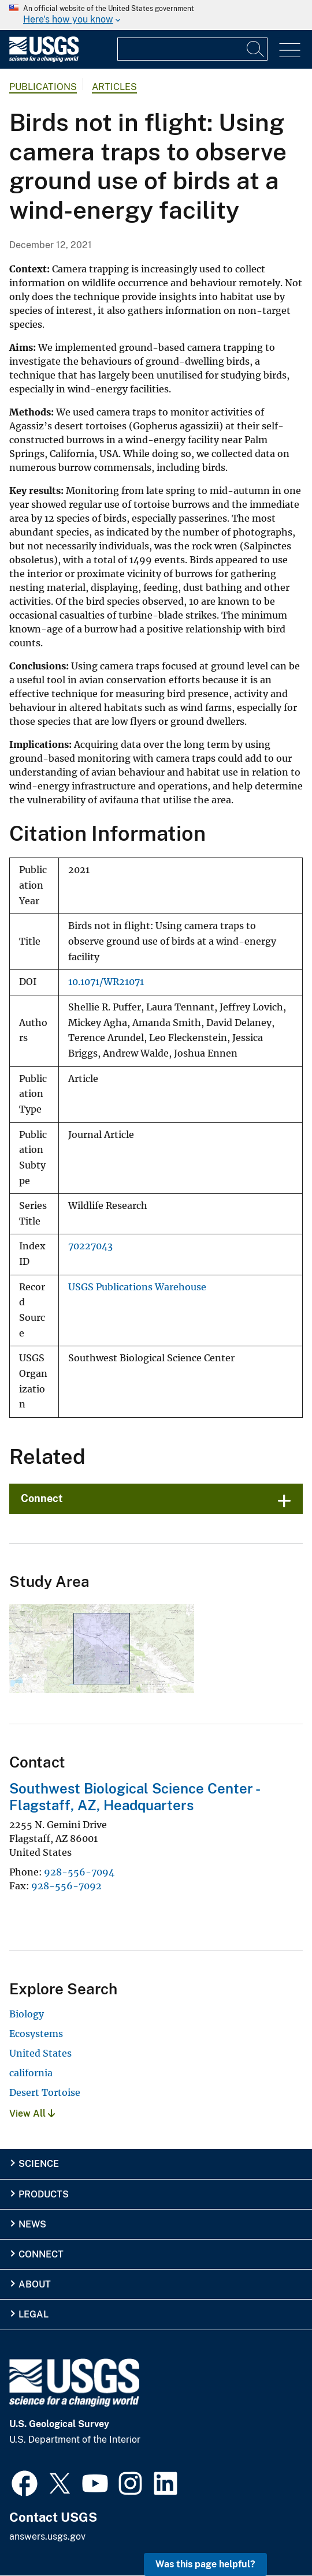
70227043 (90, 1246)
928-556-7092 (66, 1886)
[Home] (44, 59)
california (31, 2073)
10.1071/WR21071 (106, 981)
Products (43, 2194)
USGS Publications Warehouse (137, 1287)
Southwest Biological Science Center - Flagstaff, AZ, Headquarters (134, 1796)
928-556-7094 (79, 1872)
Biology (26, 2014)
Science (38, 2163)
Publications (43, 86)
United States (40, 2053)
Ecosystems (36, 2033)
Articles (114, 86)
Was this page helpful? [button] (205, 2564)
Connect (42, 1498)
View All (32, 2113)
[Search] (256, 49)
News (32, 2224)
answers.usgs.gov (47, 2536)
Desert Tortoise (44, 2092)
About (34, 2284)
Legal (33, 2314)
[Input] (192, 49)
